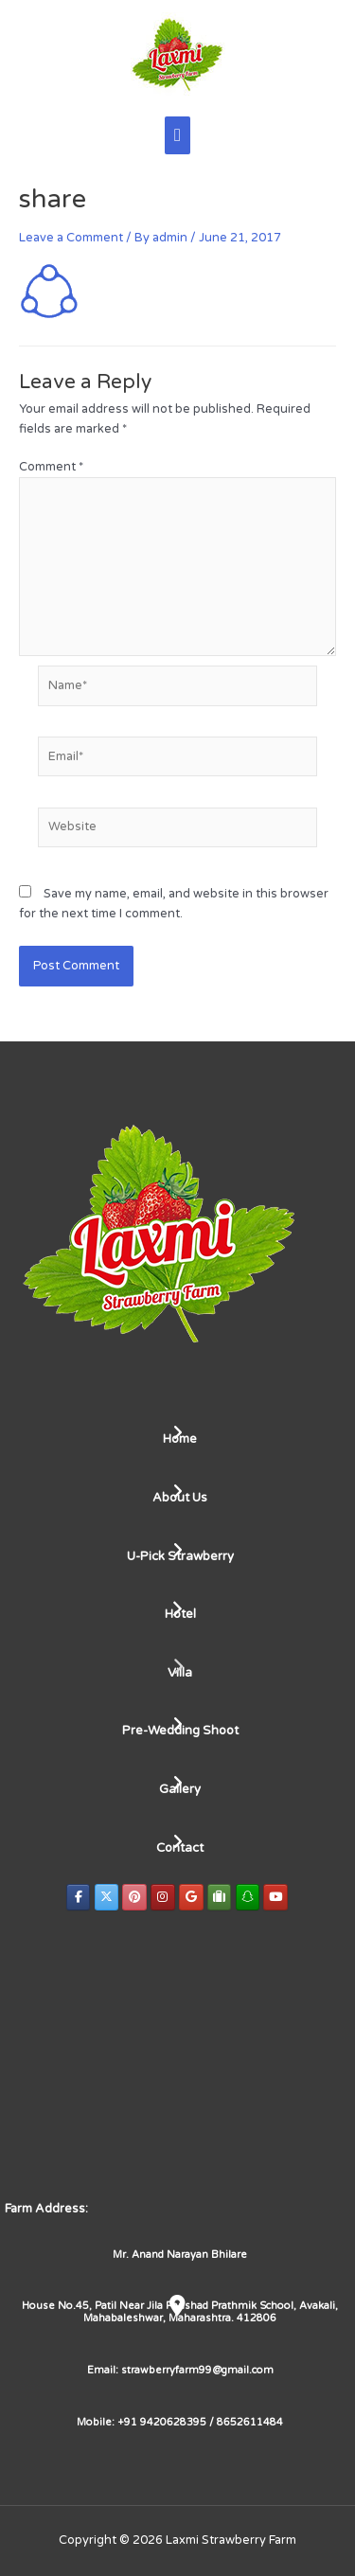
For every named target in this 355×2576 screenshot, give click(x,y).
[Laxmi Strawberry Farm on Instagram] (163, 1897)
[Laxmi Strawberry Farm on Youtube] (275, 1897)
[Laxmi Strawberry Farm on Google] (191, 1897)
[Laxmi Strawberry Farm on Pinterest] (134, 1897)
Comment (51, 466)
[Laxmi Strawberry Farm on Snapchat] (248, 1897)
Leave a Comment (71, 237)
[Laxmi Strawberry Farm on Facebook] (78, 1897)
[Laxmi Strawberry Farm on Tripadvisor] (219, 1897)
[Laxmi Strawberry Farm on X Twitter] (107, 1897)
